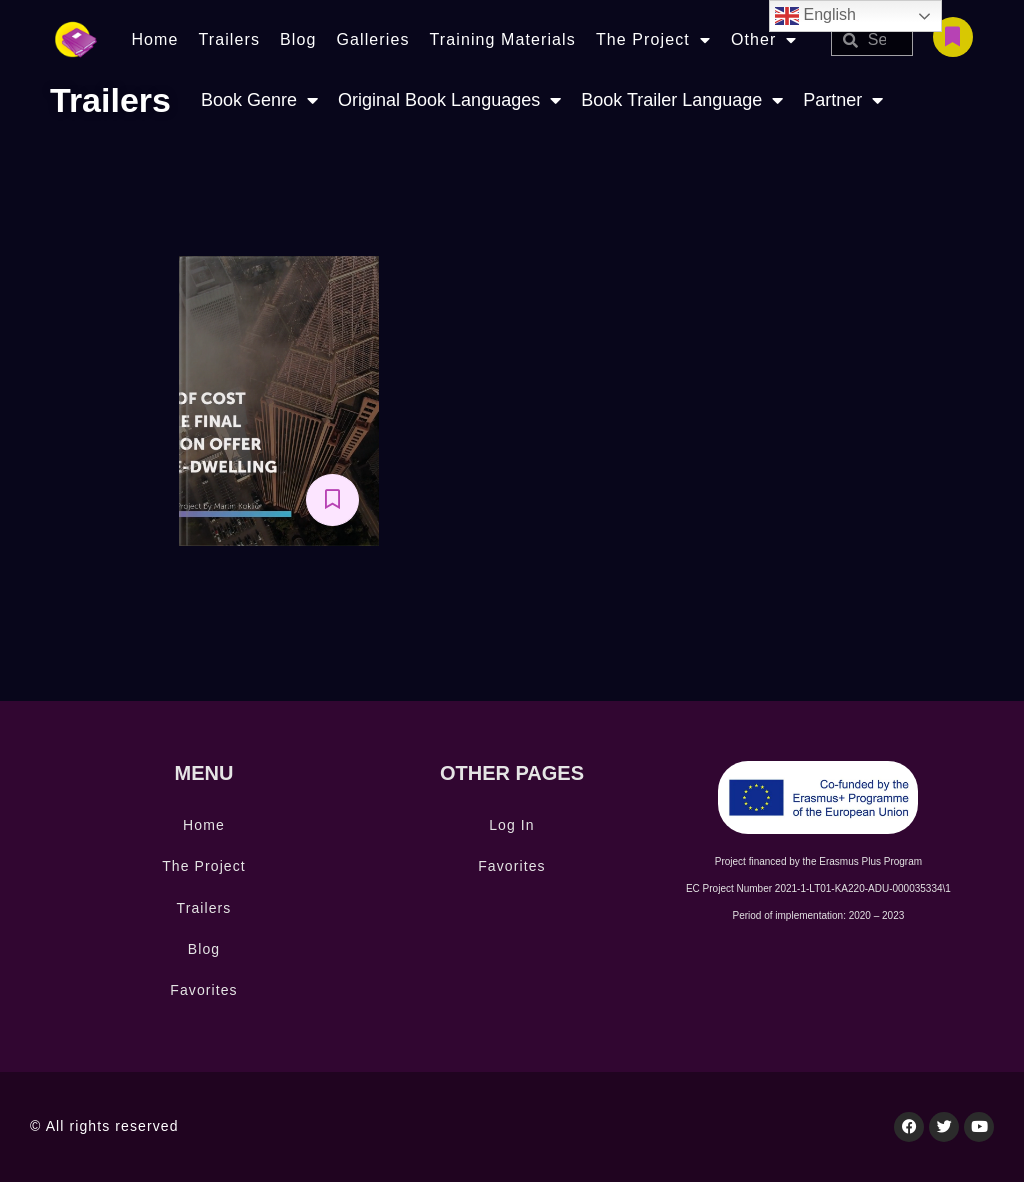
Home (154, 39)
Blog (298, 39)
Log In (512, 825)
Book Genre (259, 100)
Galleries (372, 39)
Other (764, 40)
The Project (653, 40)
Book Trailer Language (682, 100)
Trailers (229, 39)
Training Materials (503, 39)
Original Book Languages (449, 100)
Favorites (203, 990)
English (815, 16)
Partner (843, 100)
